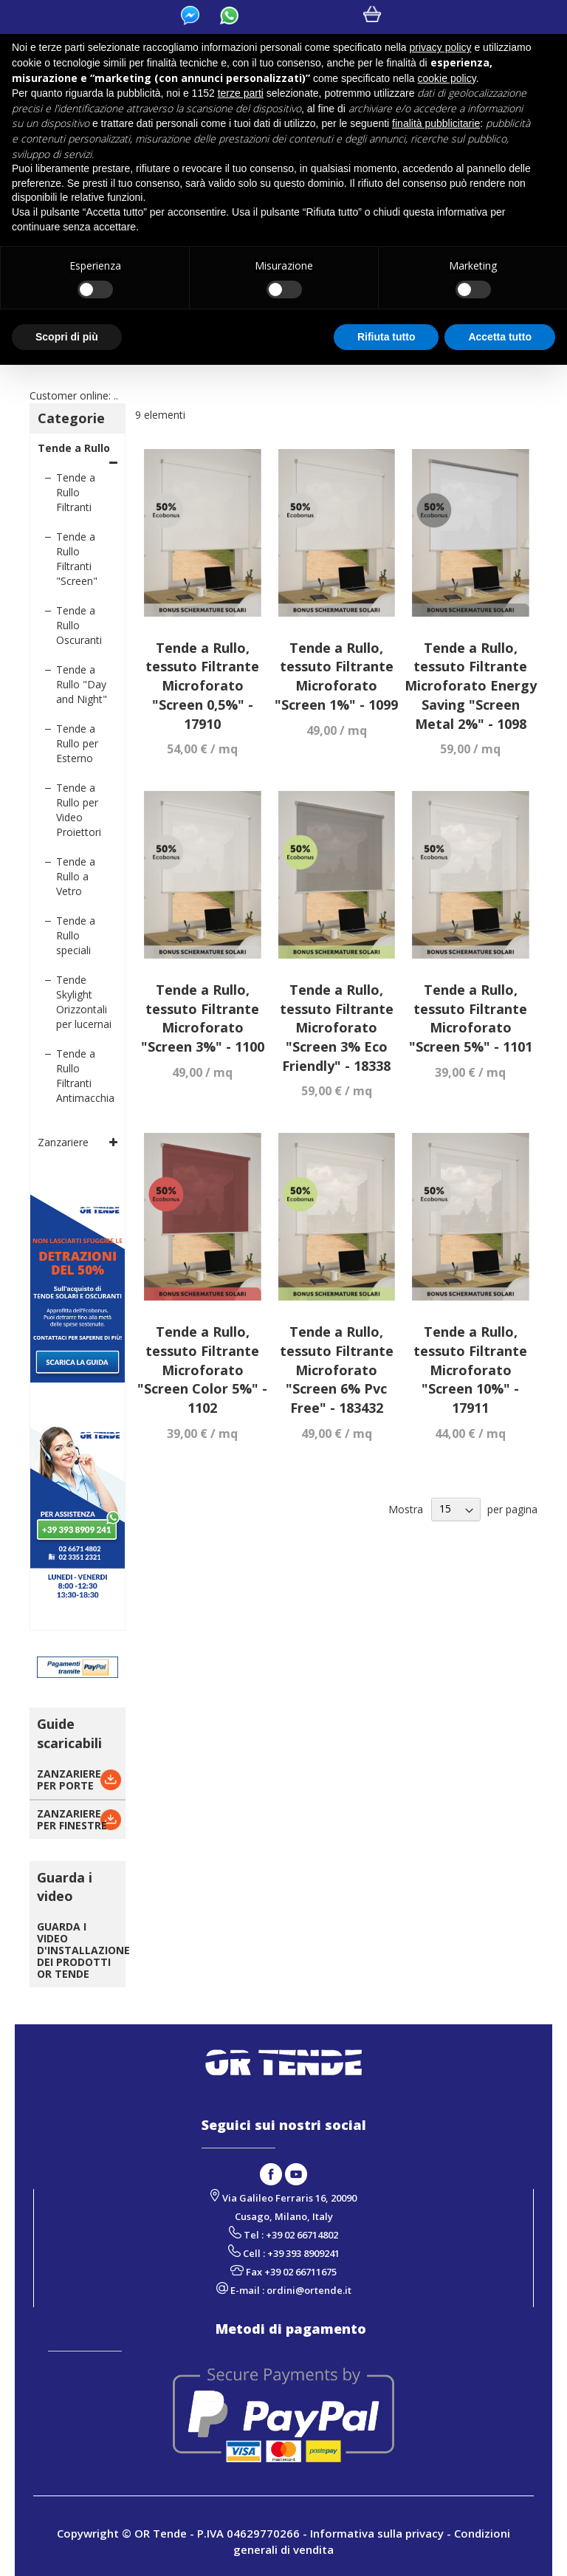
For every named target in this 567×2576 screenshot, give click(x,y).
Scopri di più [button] (66, 337)
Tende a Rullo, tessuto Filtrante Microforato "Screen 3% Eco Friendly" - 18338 (337, 1028)
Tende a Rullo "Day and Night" (81, 684)
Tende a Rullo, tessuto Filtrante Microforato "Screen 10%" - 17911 (470, 1370)
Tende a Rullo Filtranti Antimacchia (85, 1075)
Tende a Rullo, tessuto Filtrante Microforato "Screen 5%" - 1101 (470, 1018)
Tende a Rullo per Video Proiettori (78, 810)
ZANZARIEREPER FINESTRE (72, 1819)
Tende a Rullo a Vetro (75, 876)
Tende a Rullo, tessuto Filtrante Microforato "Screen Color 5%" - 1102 (202, 1370)
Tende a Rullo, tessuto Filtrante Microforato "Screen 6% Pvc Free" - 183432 (337, 1370)
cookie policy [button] (447, 78)
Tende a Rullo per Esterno (77, 743)
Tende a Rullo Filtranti (75, 492)
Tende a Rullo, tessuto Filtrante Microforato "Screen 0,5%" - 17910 (202, 686)
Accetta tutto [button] (500, 337)
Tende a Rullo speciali (75, 935)
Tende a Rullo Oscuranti (79, 625)
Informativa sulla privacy (377, 2533)
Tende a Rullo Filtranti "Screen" (76, 559)
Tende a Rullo (74, 448)
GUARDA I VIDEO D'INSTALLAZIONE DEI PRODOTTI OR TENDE (83, 1950)
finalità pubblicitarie (436, 123)
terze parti (241, 93)
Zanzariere (63, 1142)
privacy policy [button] (441, 47)
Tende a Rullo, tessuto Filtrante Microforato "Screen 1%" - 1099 (336, 676)
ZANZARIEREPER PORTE (69, 1779)
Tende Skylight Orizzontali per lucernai (83, 1002)
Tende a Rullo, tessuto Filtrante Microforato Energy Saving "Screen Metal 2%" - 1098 (471, 686)
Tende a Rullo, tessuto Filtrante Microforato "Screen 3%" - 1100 (202, 1018)
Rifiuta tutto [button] (386, 337)
